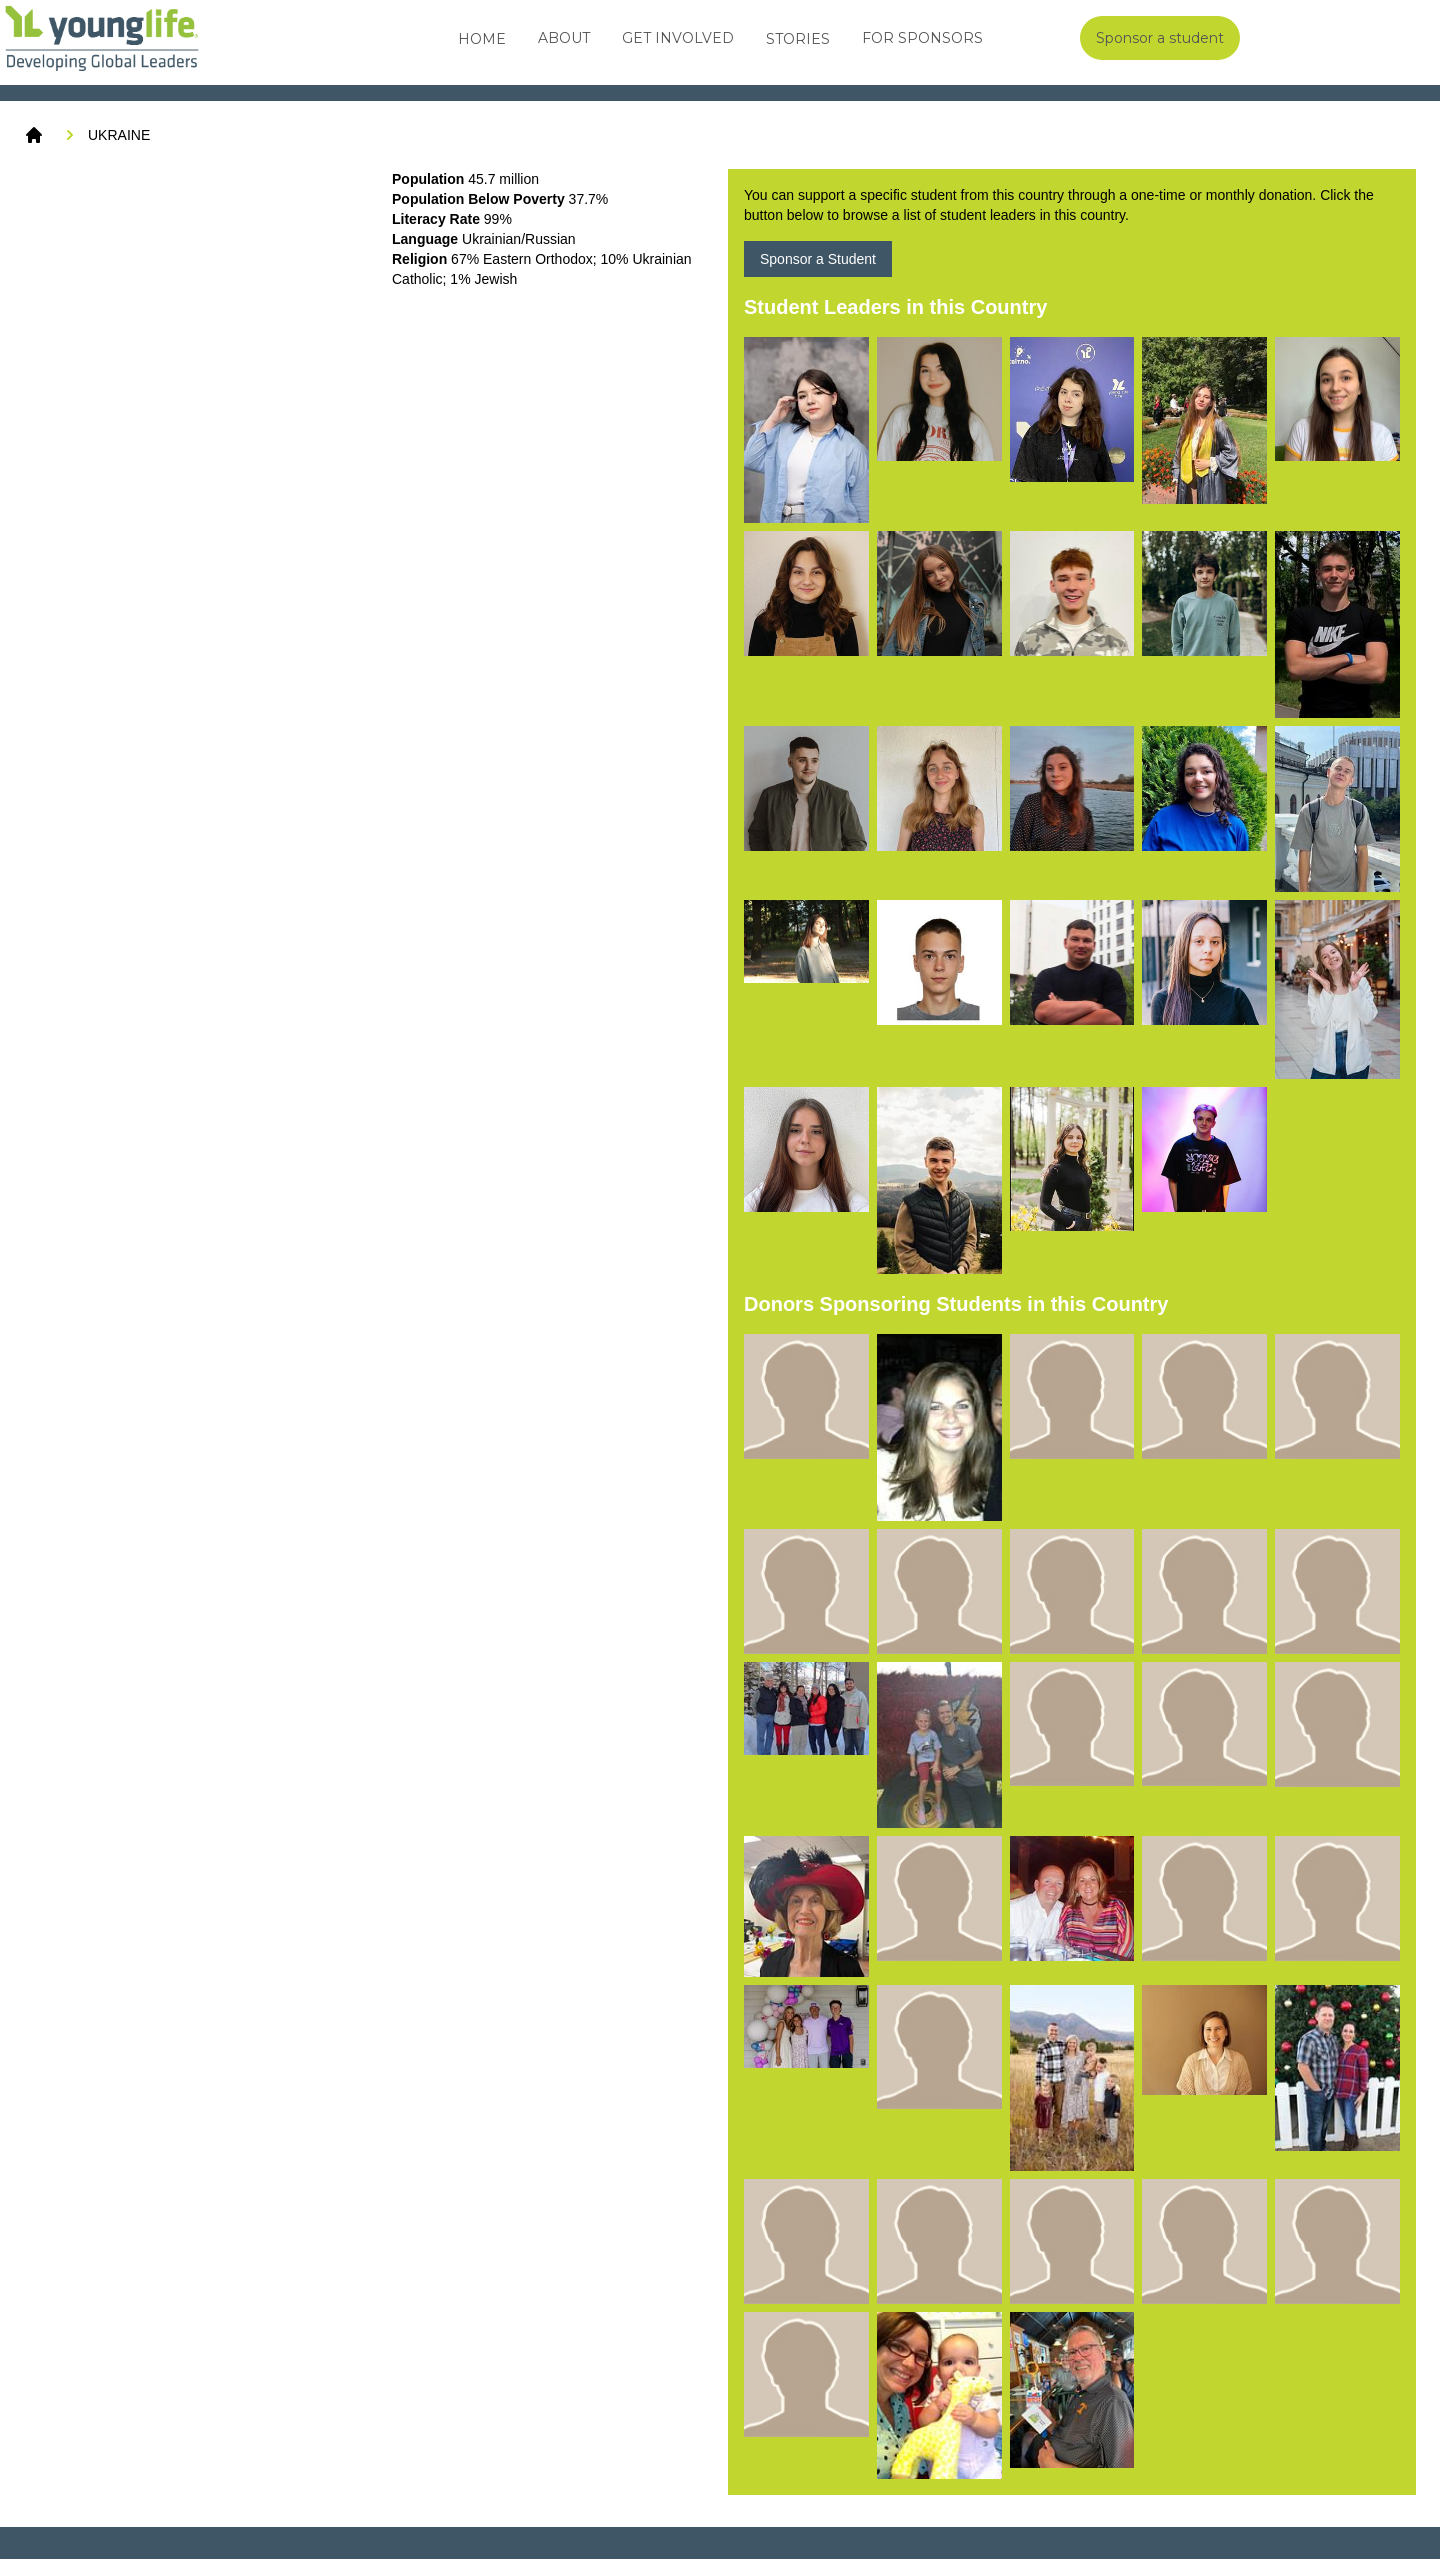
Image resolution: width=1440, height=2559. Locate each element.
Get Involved (678, 38)
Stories (798, 39)
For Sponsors (922, 38)
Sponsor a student (1160, 38)
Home (482, 39)
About (564, 38)
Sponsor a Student (818, 259)
